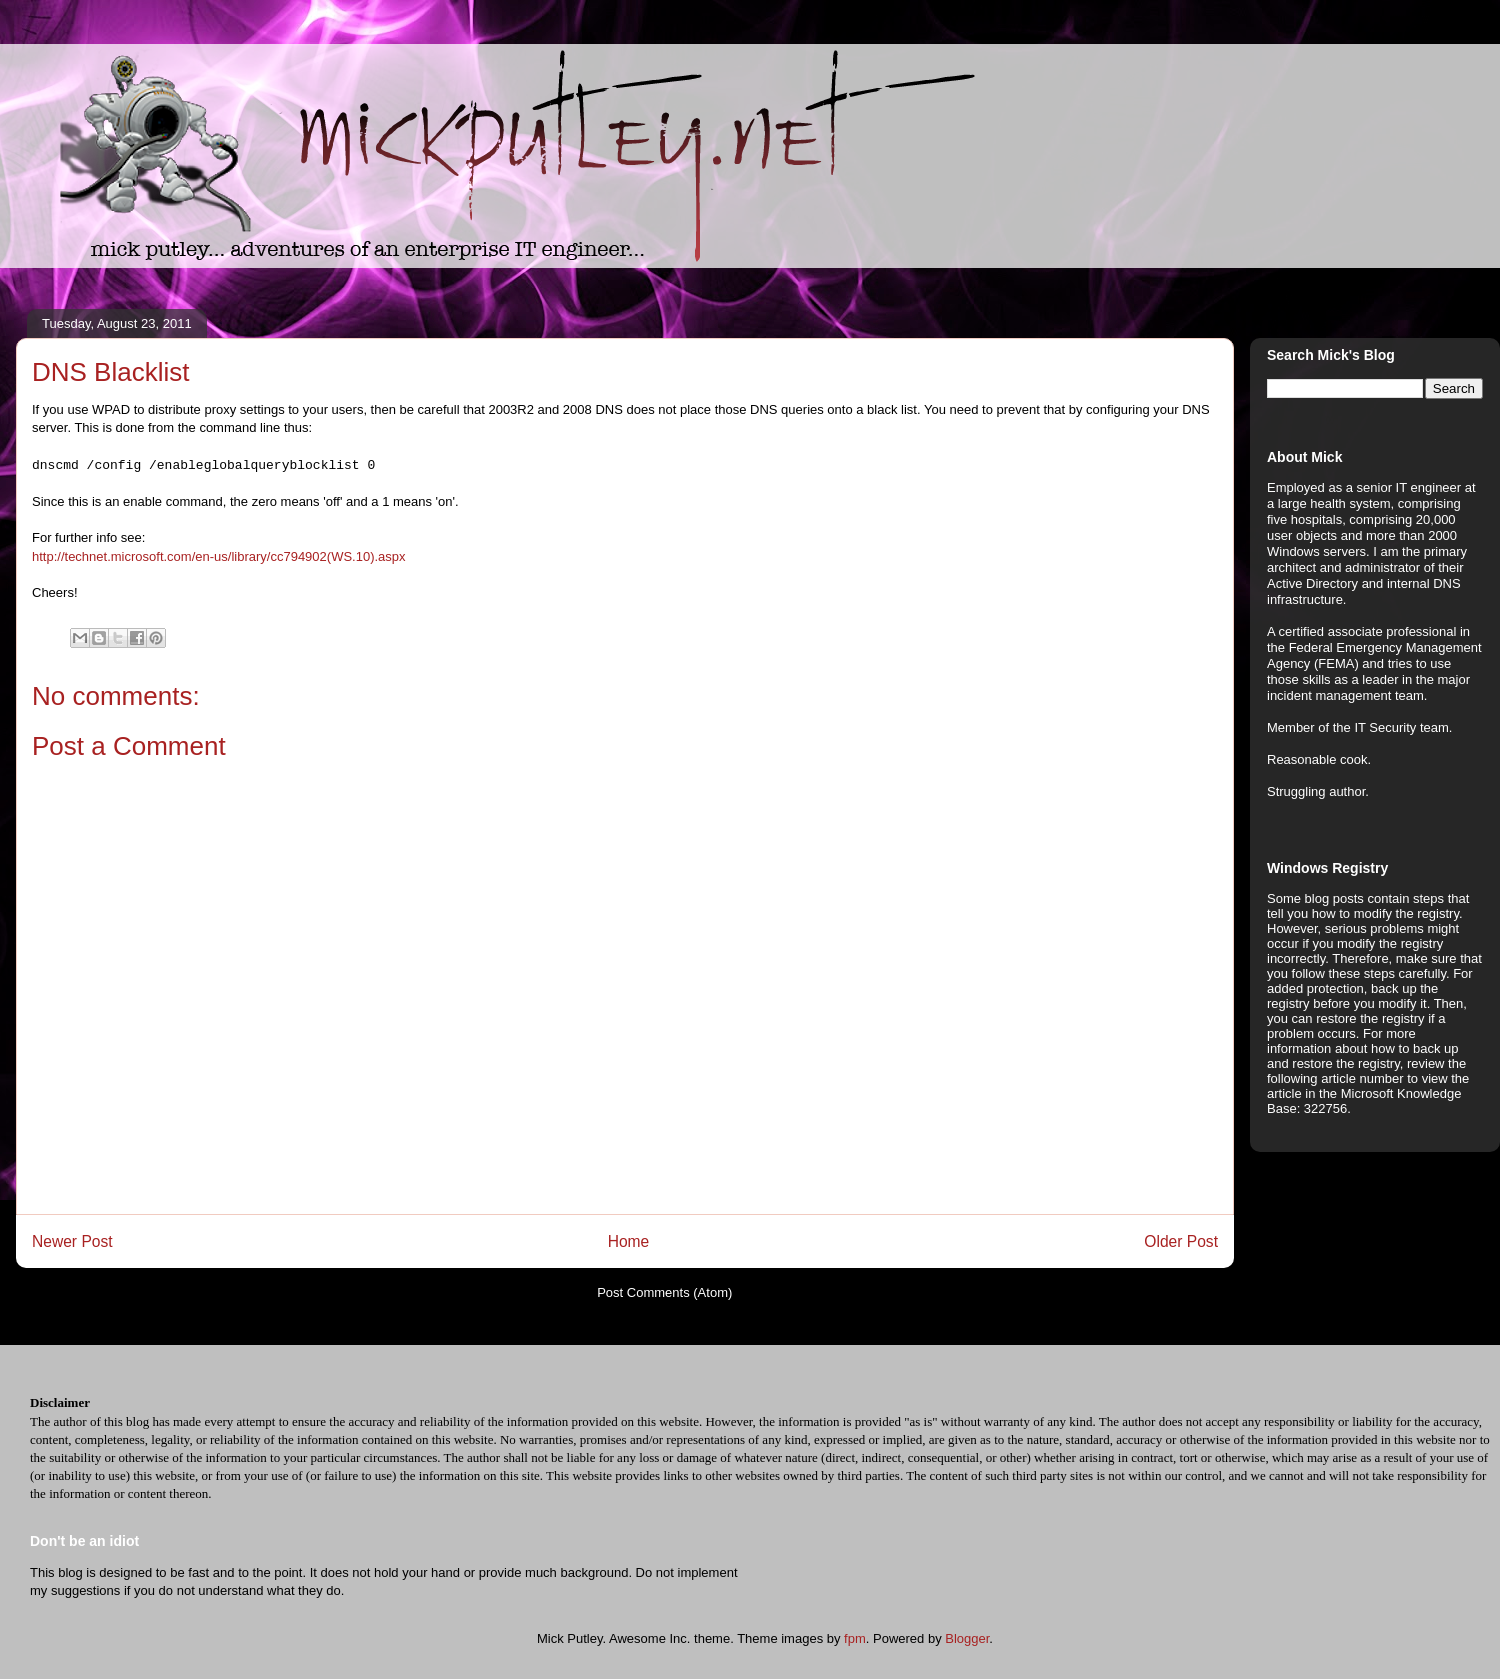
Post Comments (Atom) (664, 1292)
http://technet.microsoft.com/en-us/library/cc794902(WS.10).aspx (219, 556)
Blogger (967, 1638)
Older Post (1181, 1241)
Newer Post (72, 1241)
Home (629, 1241)
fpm (855, 1638)
